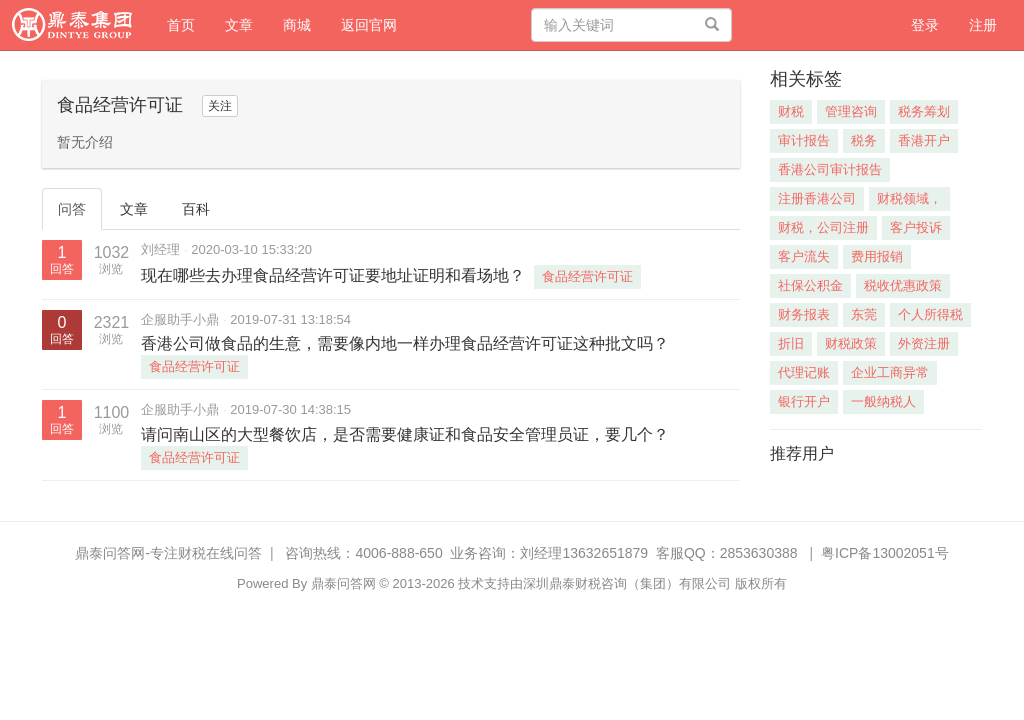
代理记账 (804, 372)
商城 (297, 25)
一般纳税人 (883, 401)
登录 (925, 25)
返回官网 (369, 25)
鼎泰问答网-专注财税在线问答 (168, 553)
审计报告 (804, 140)
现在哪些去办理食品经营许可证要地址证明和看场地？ (333, 275)
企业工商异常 (890, 372)
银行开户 (804, 401)
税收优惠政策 (903, 285)
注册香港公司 (817, 198)
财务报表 (804, 314)
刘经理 (160, 249)
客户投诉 (916, 227)
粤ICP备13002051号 (885, 553)
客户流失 (804, 256)
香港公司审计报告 (830, 169)
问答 (72, 209)
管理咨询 (851, 111)
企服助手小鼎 (180, 319)
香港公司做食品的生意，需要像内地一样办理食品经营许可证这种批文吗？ (405, 343)
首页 (188, 23)
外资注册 (924, 343)
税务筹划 (924, 111)
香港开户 (924, 140)
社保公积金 (810, 285)
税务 (864, 140)
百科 (196, 209)
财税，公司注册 (823, 227)
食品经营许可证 (587, 276)
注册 (983, 25)
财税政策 (851, 343)
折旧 (791, 343)
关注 (220, 106)
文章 (239, 25)
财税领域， (909, 198)
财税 (791, 111)
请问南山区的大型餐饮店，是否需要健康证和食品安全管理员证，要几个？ (405, 434)
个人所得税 (930, 314)
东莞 (864, 314)
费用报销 (877, 256)
